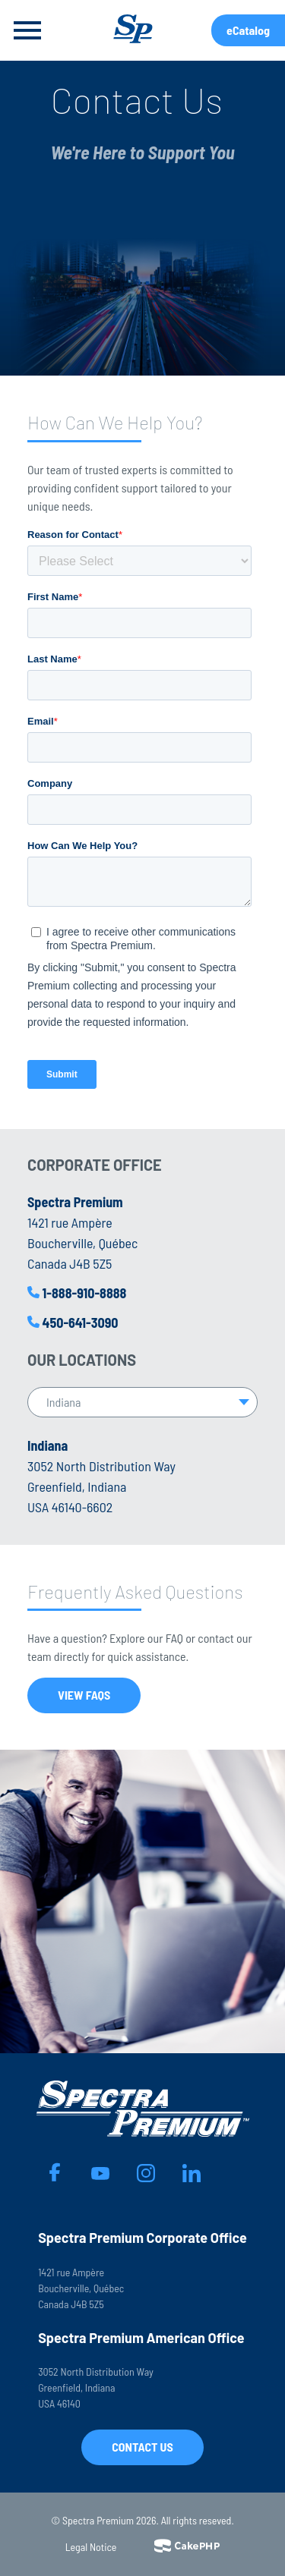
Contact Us (142, 2446)
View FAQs (84, 1694)
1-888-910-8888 (85, 1293)
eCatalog (248, 30)
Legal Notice (91, 2546)
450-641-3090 (81, 1322)
